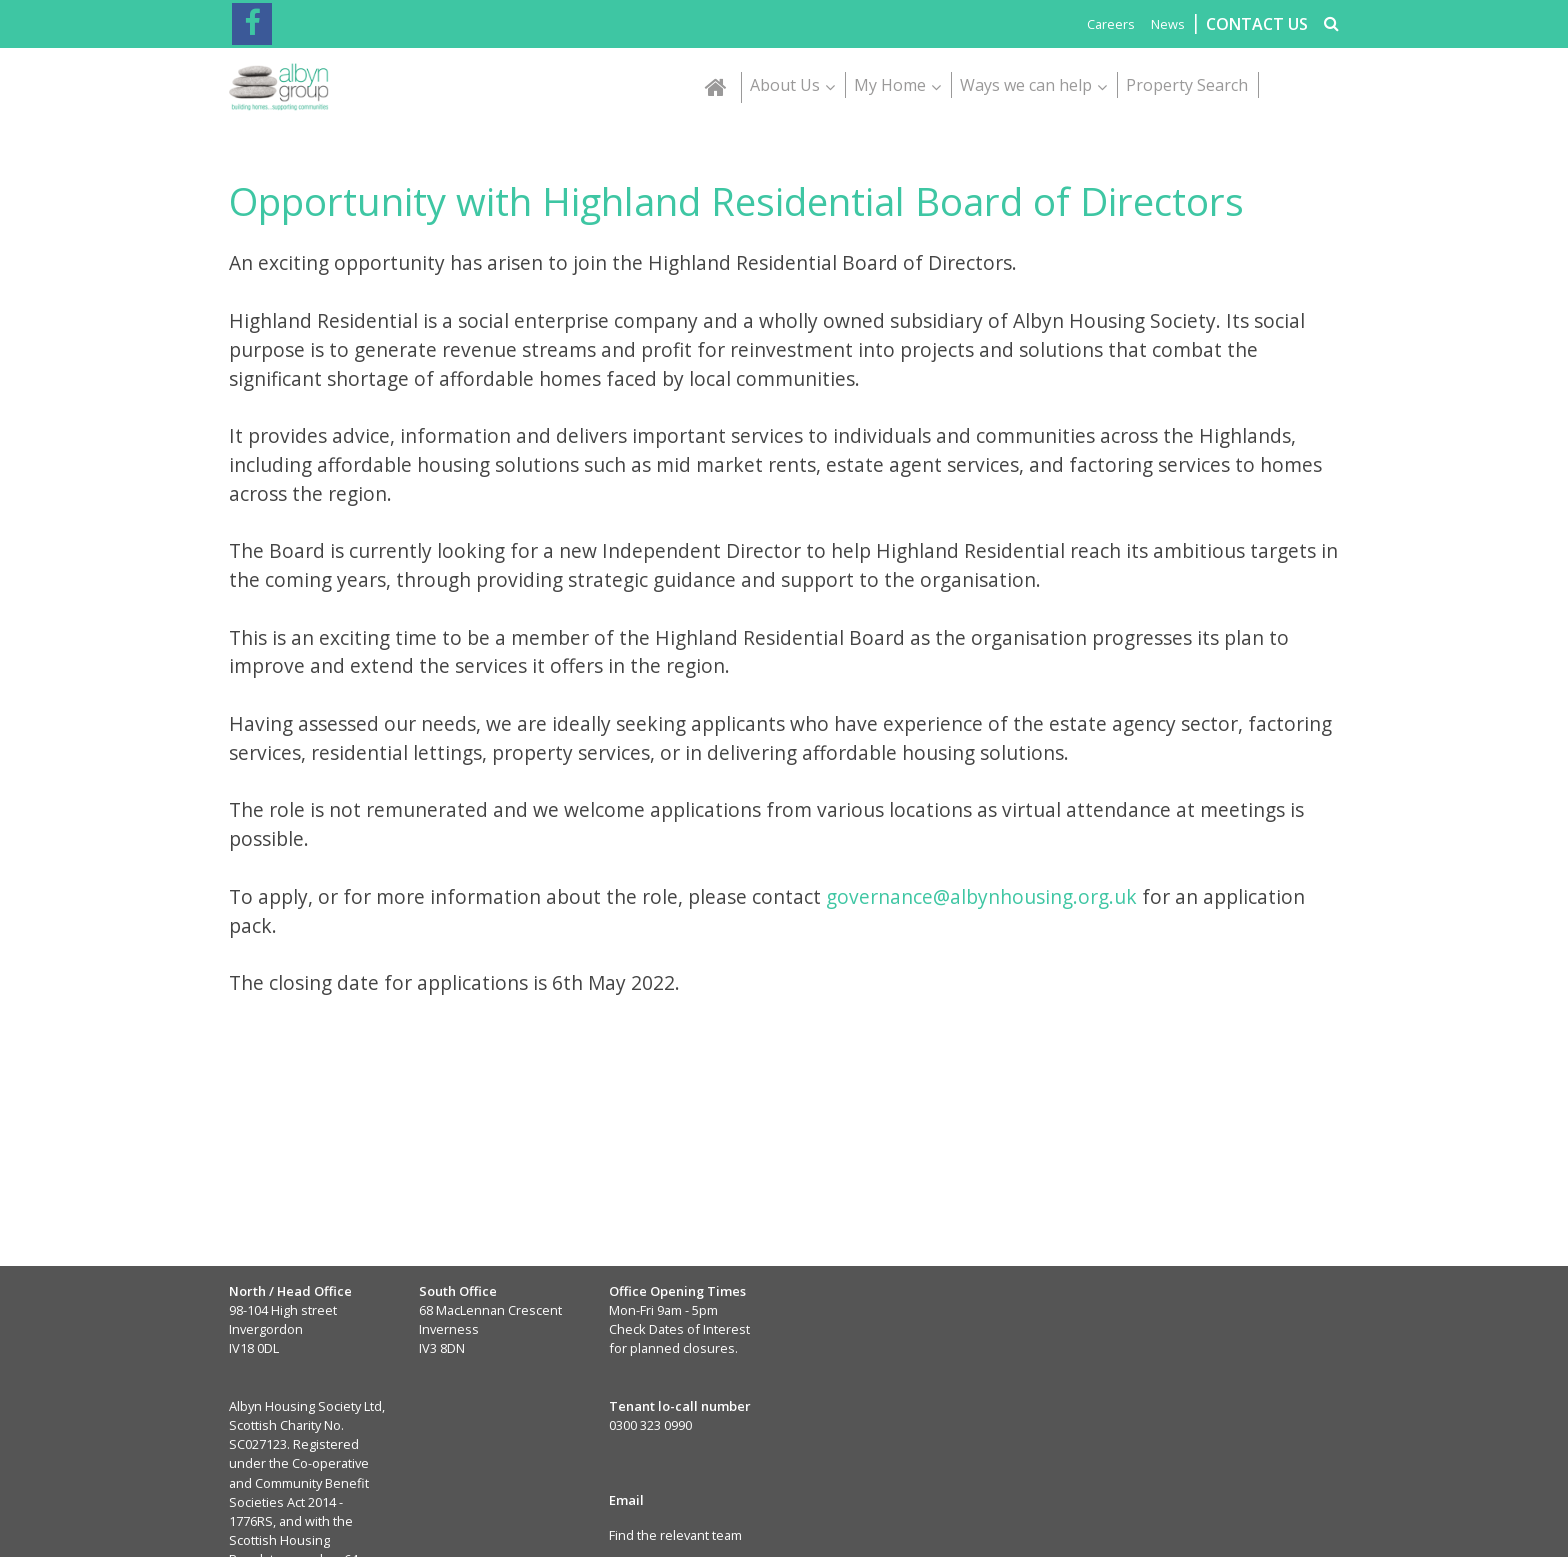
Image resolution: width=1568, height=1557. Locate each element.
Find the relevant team (675, 1535)
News (1168, 24)
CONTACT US (1257, 24)
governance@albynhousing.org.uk (981, 896)
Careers (1111, 24)
